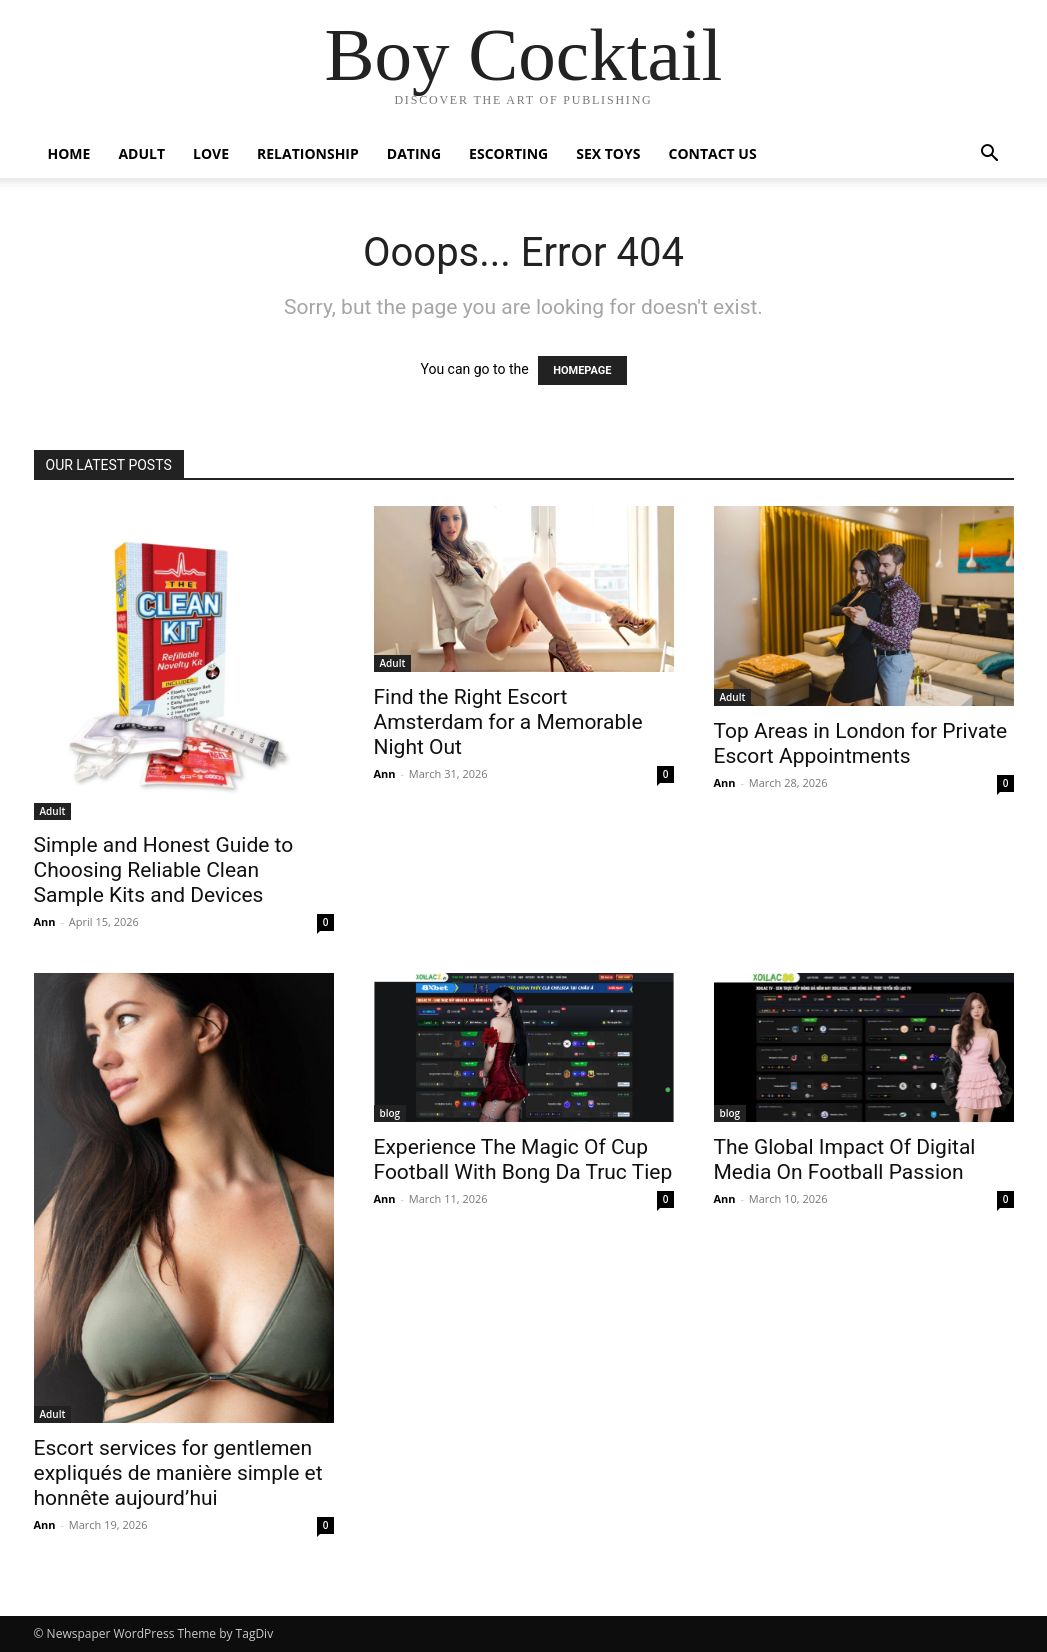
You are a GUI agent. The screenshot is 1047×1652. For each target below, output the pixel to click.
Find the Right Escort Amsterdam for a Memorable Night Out (508, 722)
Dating (414, 153)
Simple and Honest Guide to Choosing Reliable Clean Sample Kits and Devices (164, 870)
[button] (990, 155)
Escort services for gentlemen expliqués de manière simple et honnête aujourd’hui (178, 1473)
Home (69, 153)
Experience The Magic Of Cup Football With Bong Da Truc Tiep (523, 1159)
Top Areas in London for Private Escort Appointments (861, 743)
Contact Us (712, 153)
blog (390, 1113)
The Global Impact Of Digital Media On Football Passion (845, 1159)
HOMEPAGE (582, 370)
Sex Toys (608, 153)
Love (211, 153)
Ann (45, 921)
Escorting (508, 153)
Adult (141, 153)
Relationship (308, 153)
